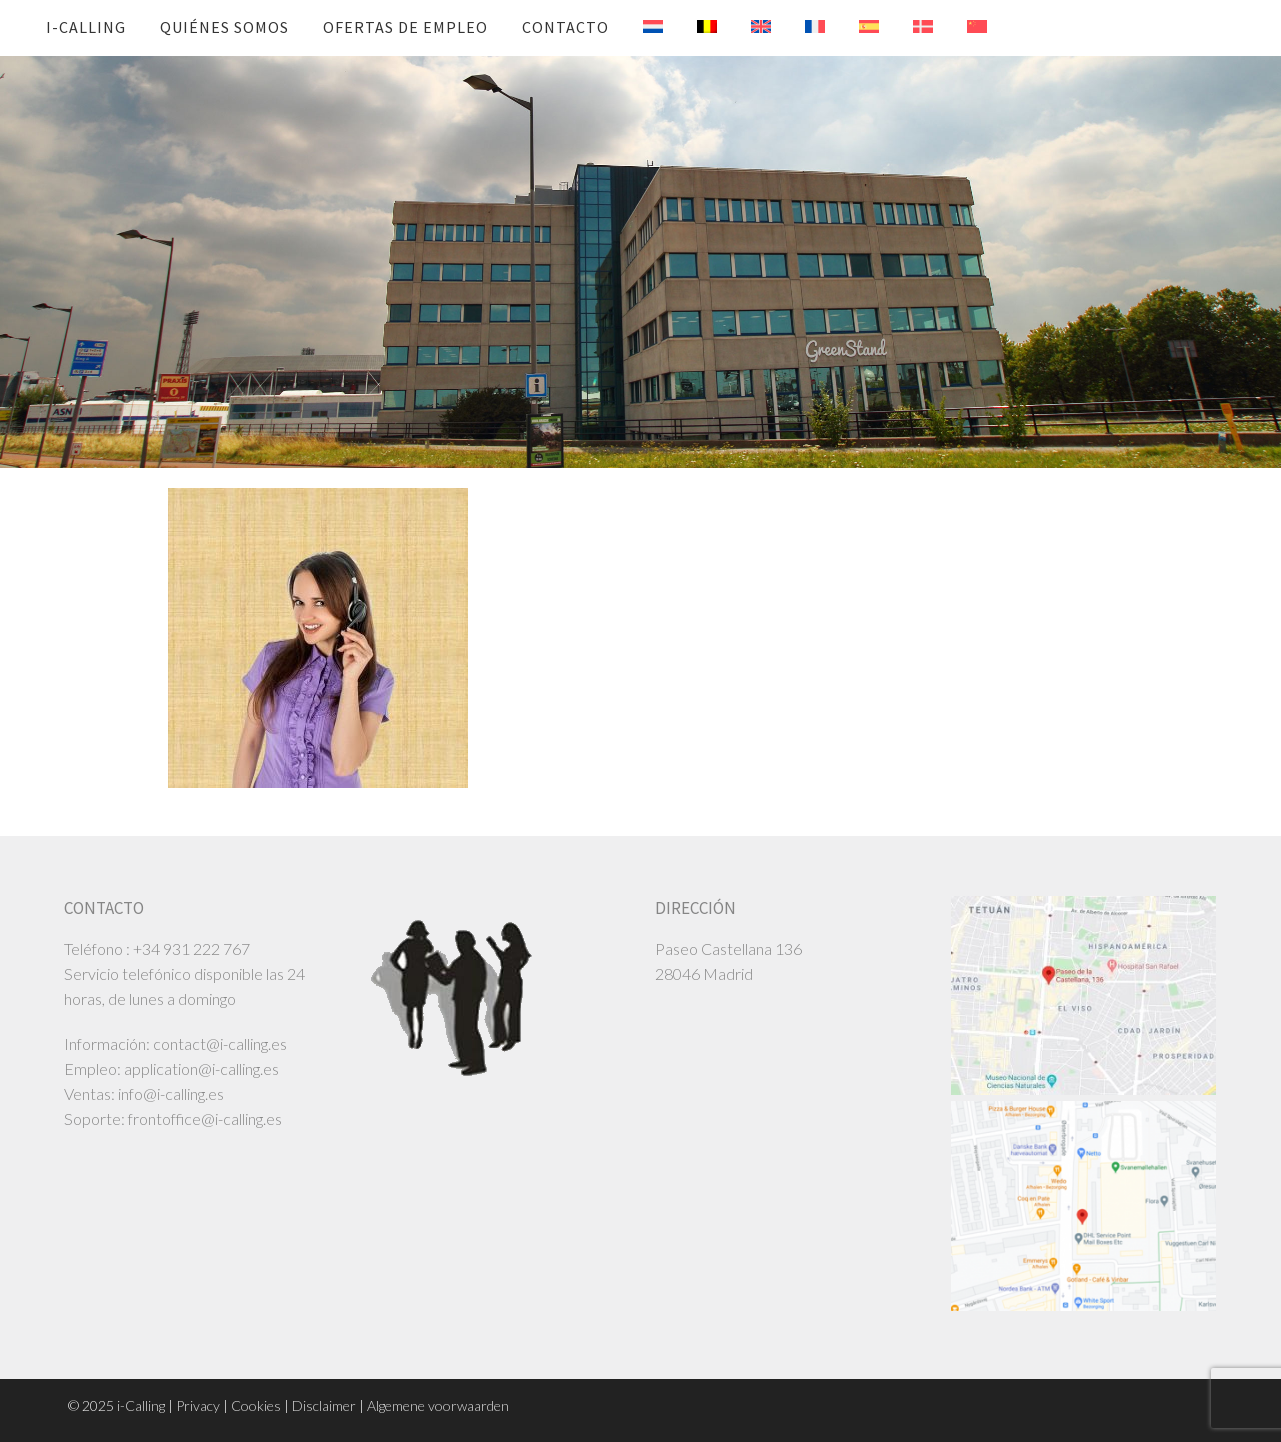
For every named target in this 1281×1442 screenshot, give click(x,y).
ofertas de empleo (405, 27)
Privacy (198, 1405)
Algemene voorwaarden (438, 1405)
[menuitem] (638, 27)
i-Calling (86, 27)
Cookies (256, 1405)
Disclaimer (324, 1405)
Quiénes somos (224, 27)
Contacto (565, 27)
